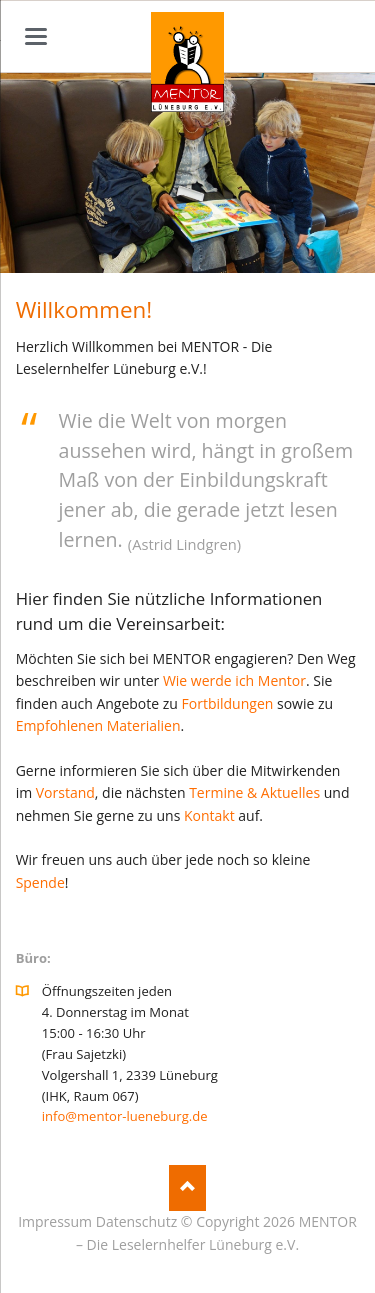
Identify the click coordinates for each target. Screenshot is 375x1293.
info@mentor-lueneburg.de (125, 1116)
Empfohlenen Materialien (98, 725)
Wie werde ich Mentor (234, 680)
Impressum (55, 1221)
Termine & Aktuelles (254, 792)
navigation (36, 36)
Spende (40, 882)
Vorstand (65, 792)
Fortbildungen (228, 703)
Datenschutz (136, 1221)
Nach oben (187, 1188)
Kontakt (209, 815)
